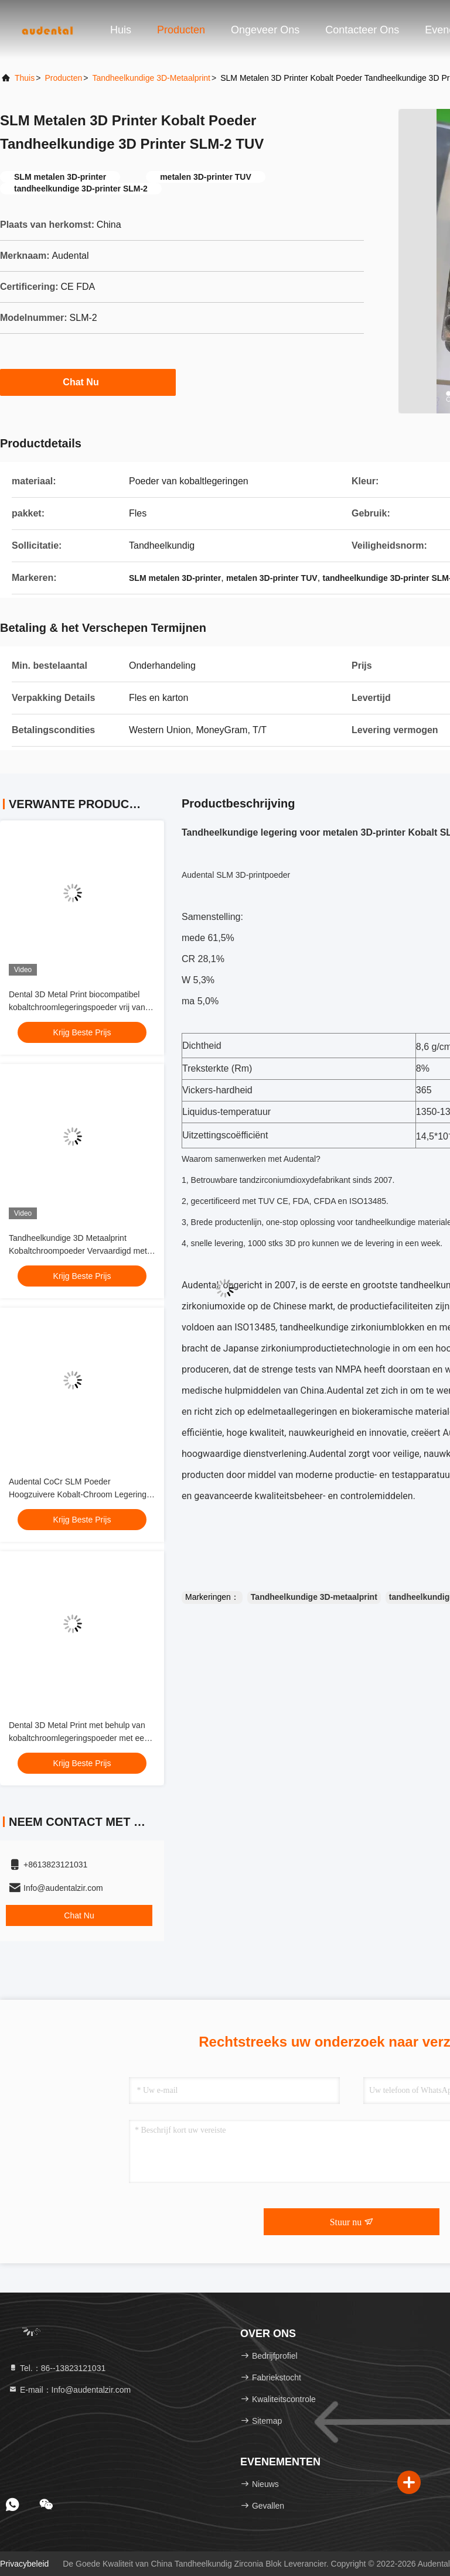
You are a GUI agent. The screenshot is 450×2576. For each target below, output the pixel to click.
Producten (181, 30)
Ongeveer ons (265, 30)
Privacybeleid (24, 2563)
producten (63, 78)
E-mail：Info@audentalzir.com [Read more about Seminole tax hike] (69, 2389)
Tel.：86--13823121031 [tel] (56, 2368)
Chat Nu (87, 382)
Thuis (25, 78)
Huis (120, 30)
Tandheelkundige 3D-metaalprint (151, 78)
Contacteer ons (362, 30)
